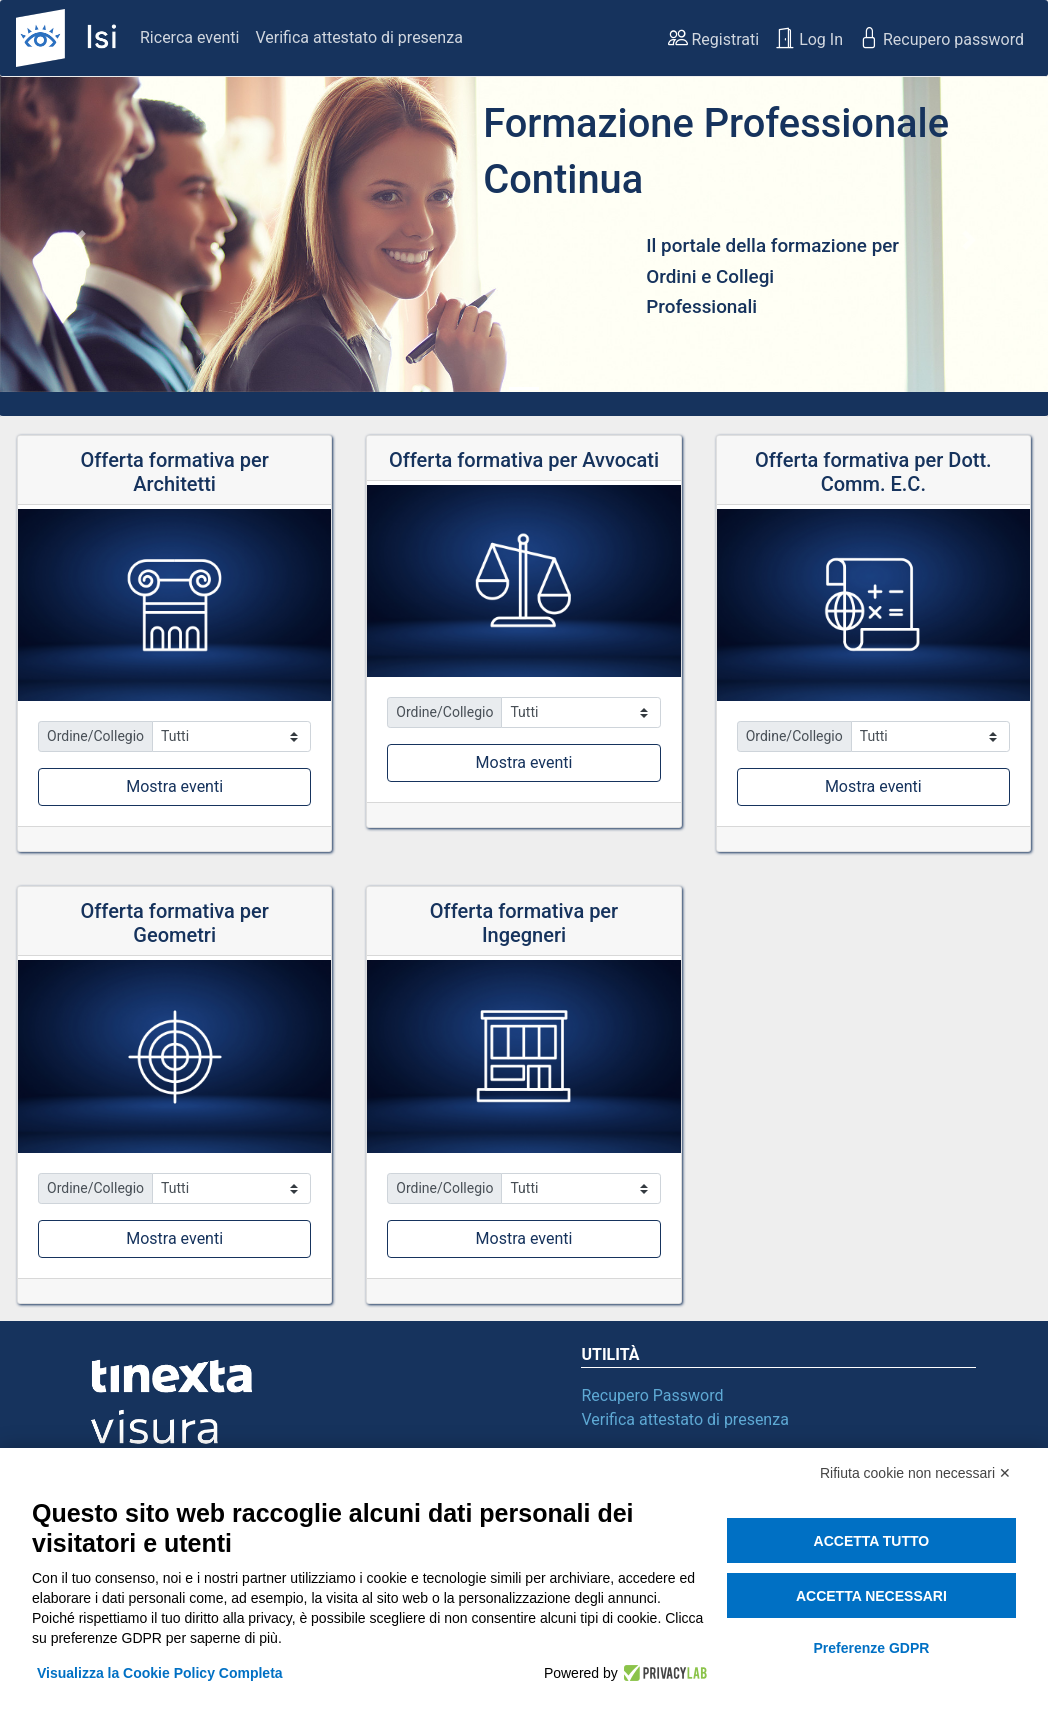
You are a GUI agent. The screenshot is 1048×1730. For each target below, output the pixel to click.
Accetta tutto (872, 1541)
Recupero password (941, 38)
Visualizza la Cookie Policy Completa (160, 1673)
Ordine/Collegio (95, 736)
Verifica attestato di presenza (358, 37)
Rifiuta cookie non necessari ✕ (915, 1473)
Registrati (714, 38)
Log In (809, 38)
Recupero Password (652, 1395)
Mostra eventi (174, 786)
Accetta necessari (871, 1596)
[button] (78, 240)
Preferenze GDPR (871, 1648)
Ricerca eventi (189, 37)
